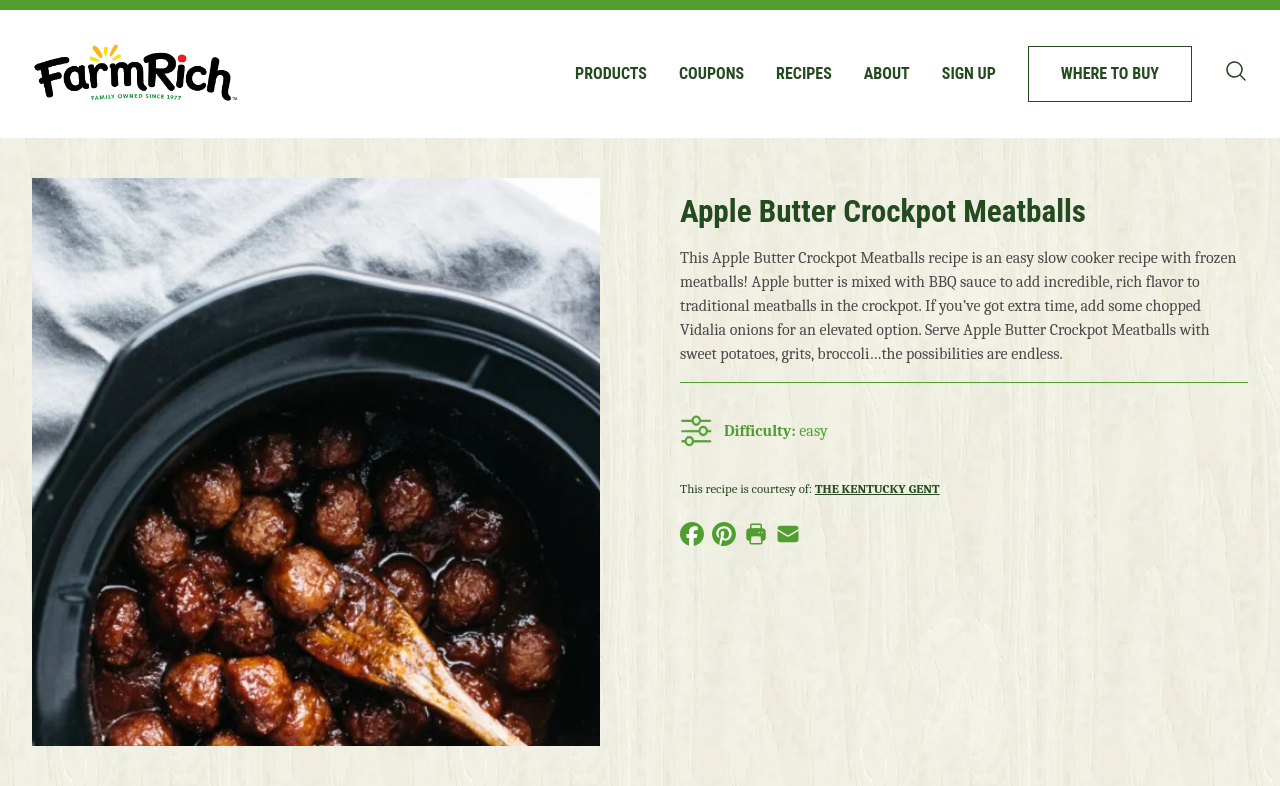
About (887, 73)
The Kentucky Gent (877, 488)
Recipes (804, 73)
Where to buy (1110, 73)
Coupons (711, 73)
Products (611, 73)
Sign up (969, 73)
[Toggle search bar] (1236, 71)
